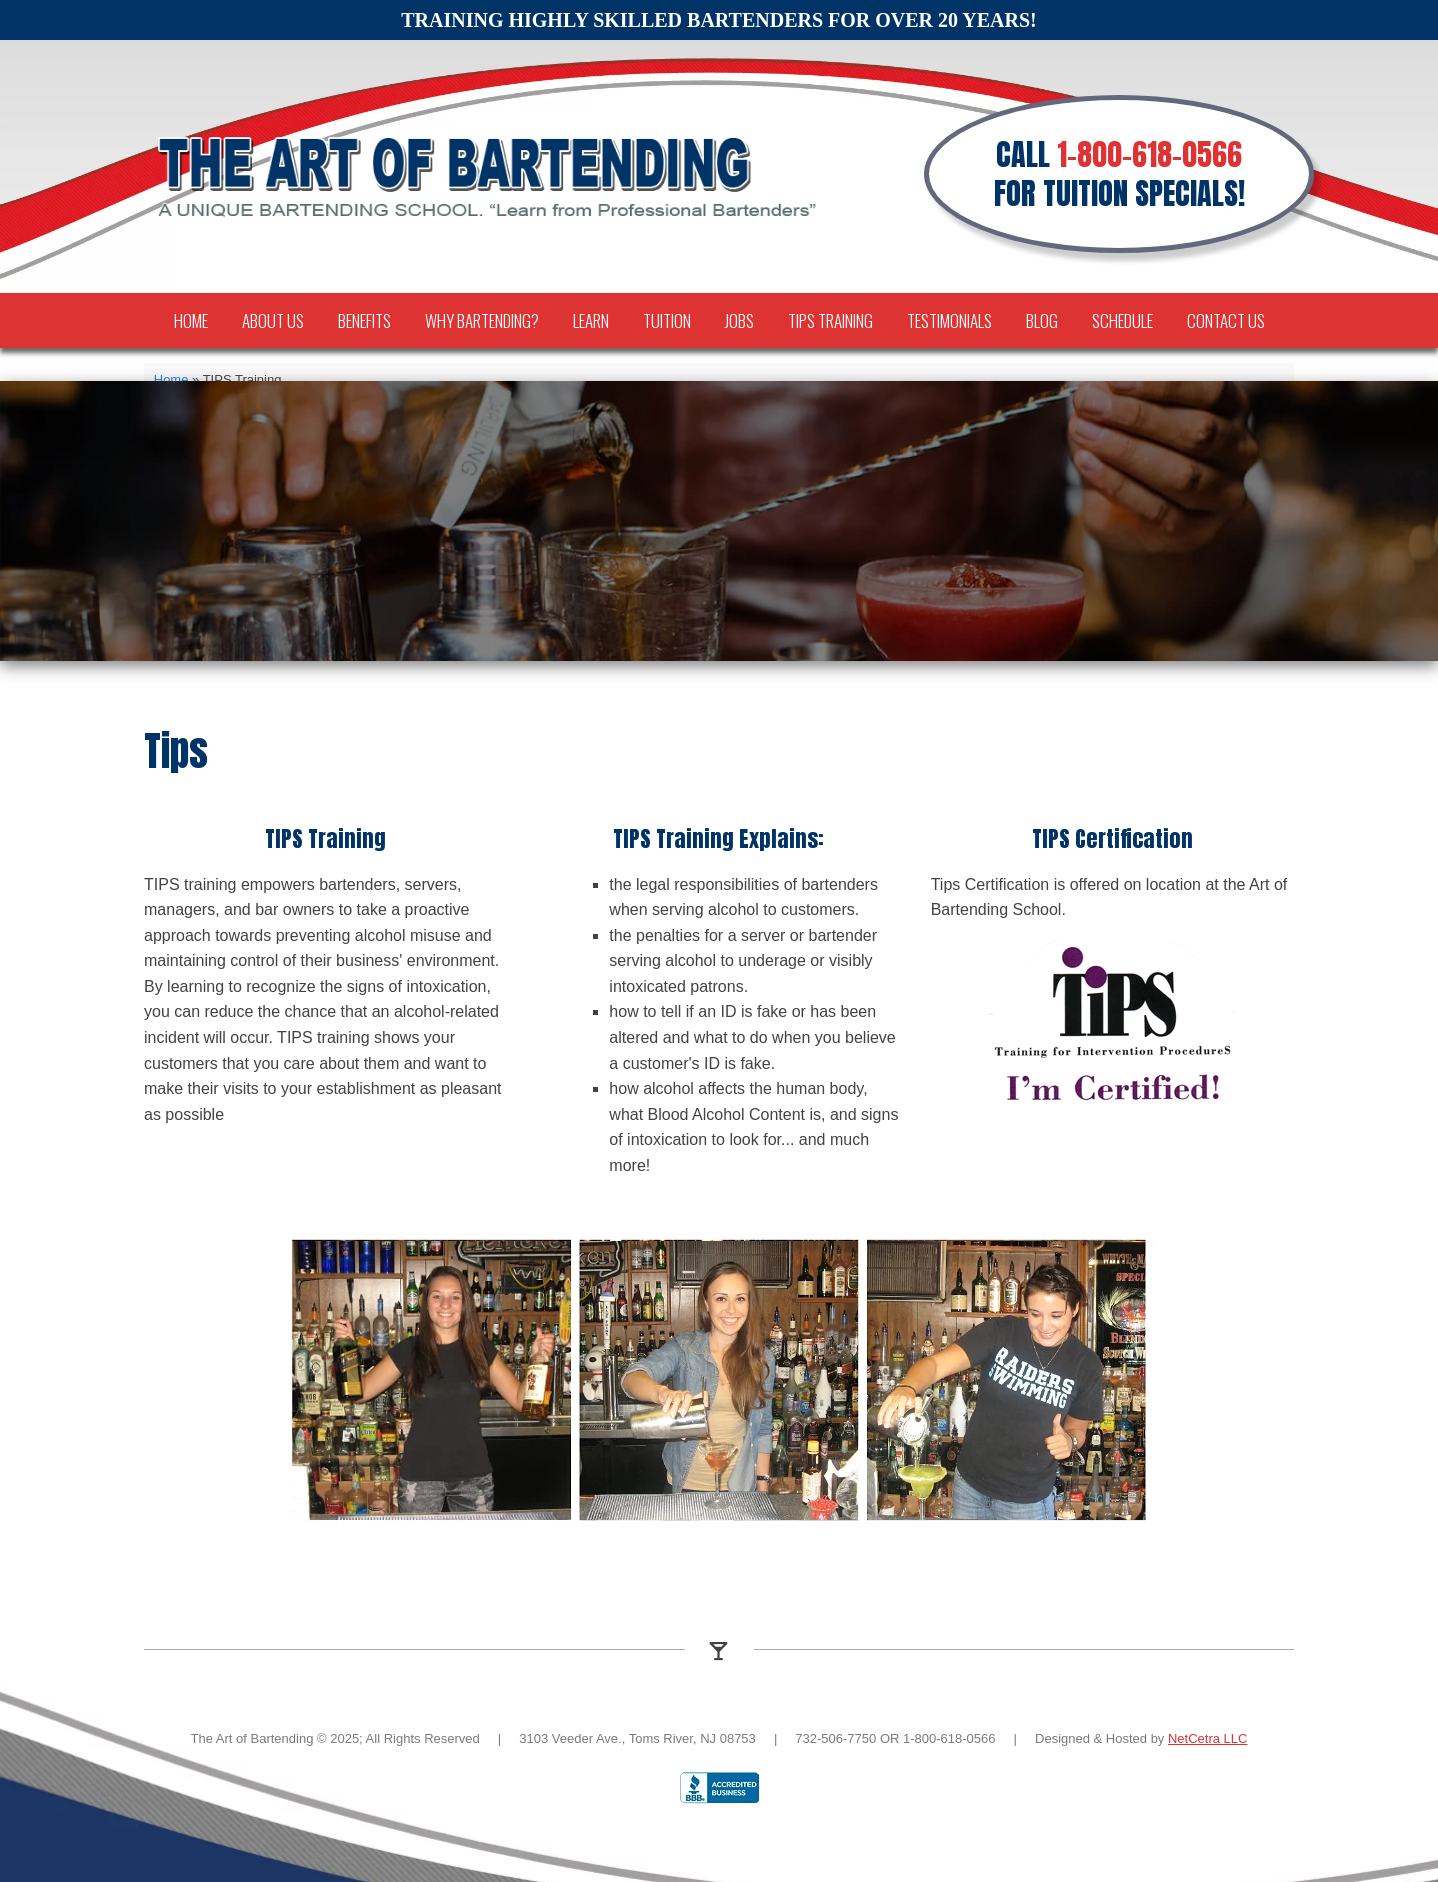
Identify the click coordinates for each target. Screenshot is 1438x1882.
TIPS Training (830, 320)
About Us (273, 320)
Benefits (364, 320)
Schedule (1122, 320)
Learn (591, 320)
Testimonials (949, 320)
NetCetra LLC (1207, 1738)
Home (191, 320)
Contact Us (1226, 320)
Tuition (667, 320)
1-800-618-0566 (1149, 154)
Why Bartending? (482, 320)
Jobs (739, 320)
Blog (1042, 320)
